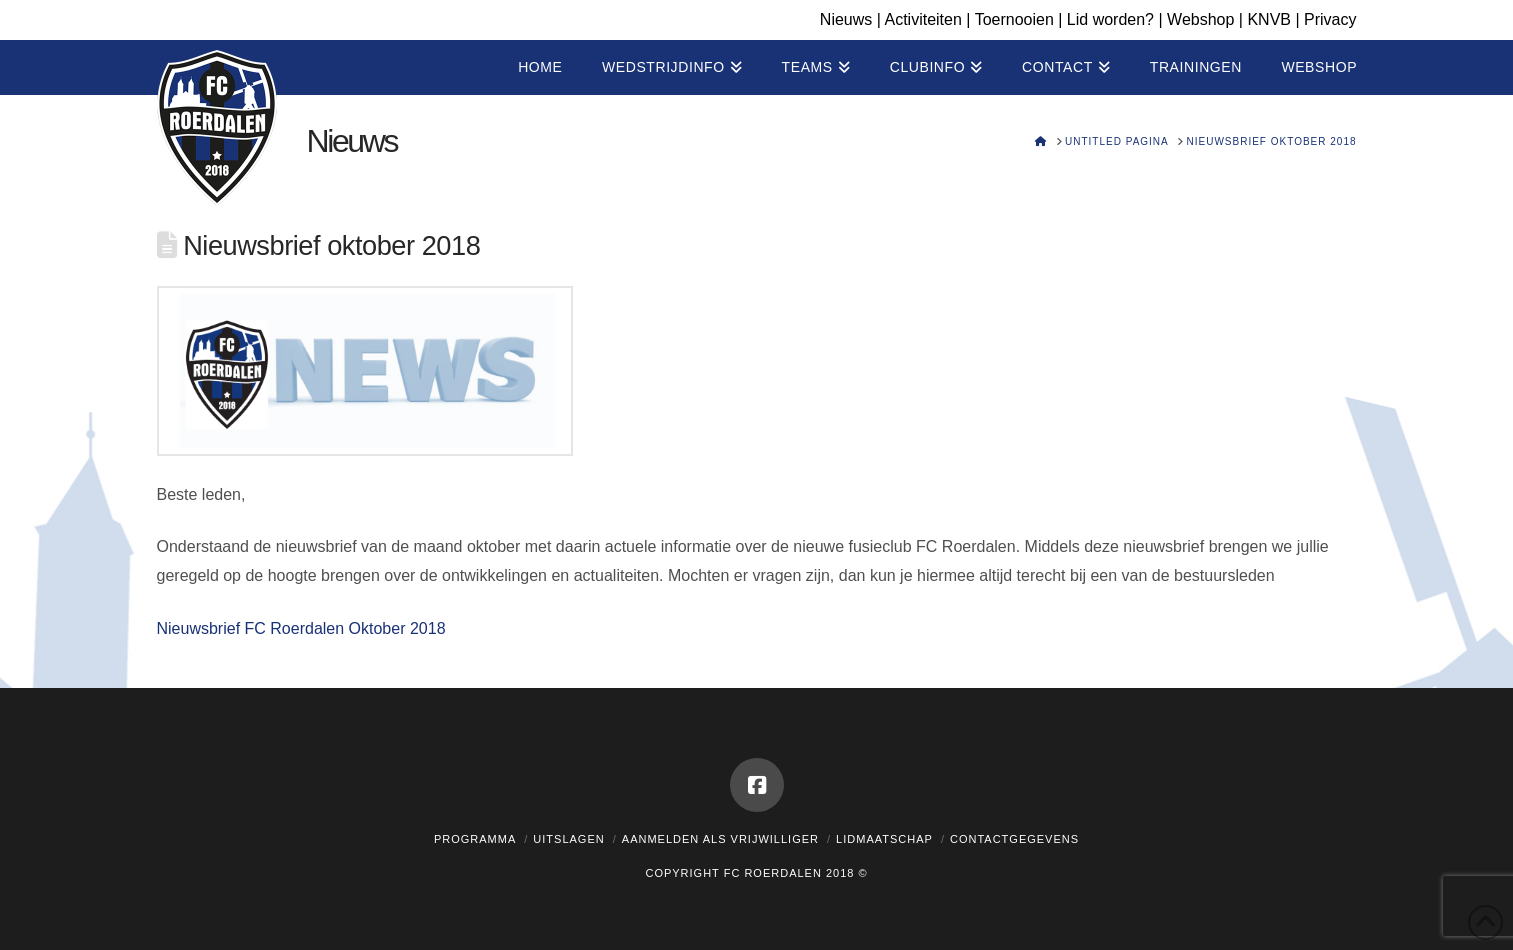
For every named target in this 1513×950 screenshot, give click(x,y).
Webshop (1200, 19)
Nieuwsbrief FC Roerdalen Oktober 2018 (301, 628)
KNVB (1269, 19)
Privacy (1330, 19)
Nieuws (846, 19)
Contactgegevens (1014, 839)
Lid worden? (1110, 19)
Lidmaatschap (884, 839)
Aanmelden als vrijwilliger (720, 839)
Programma (475, 839)
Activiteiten (922, 19)
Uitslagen (568, 839)
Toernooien (1014, 19)
